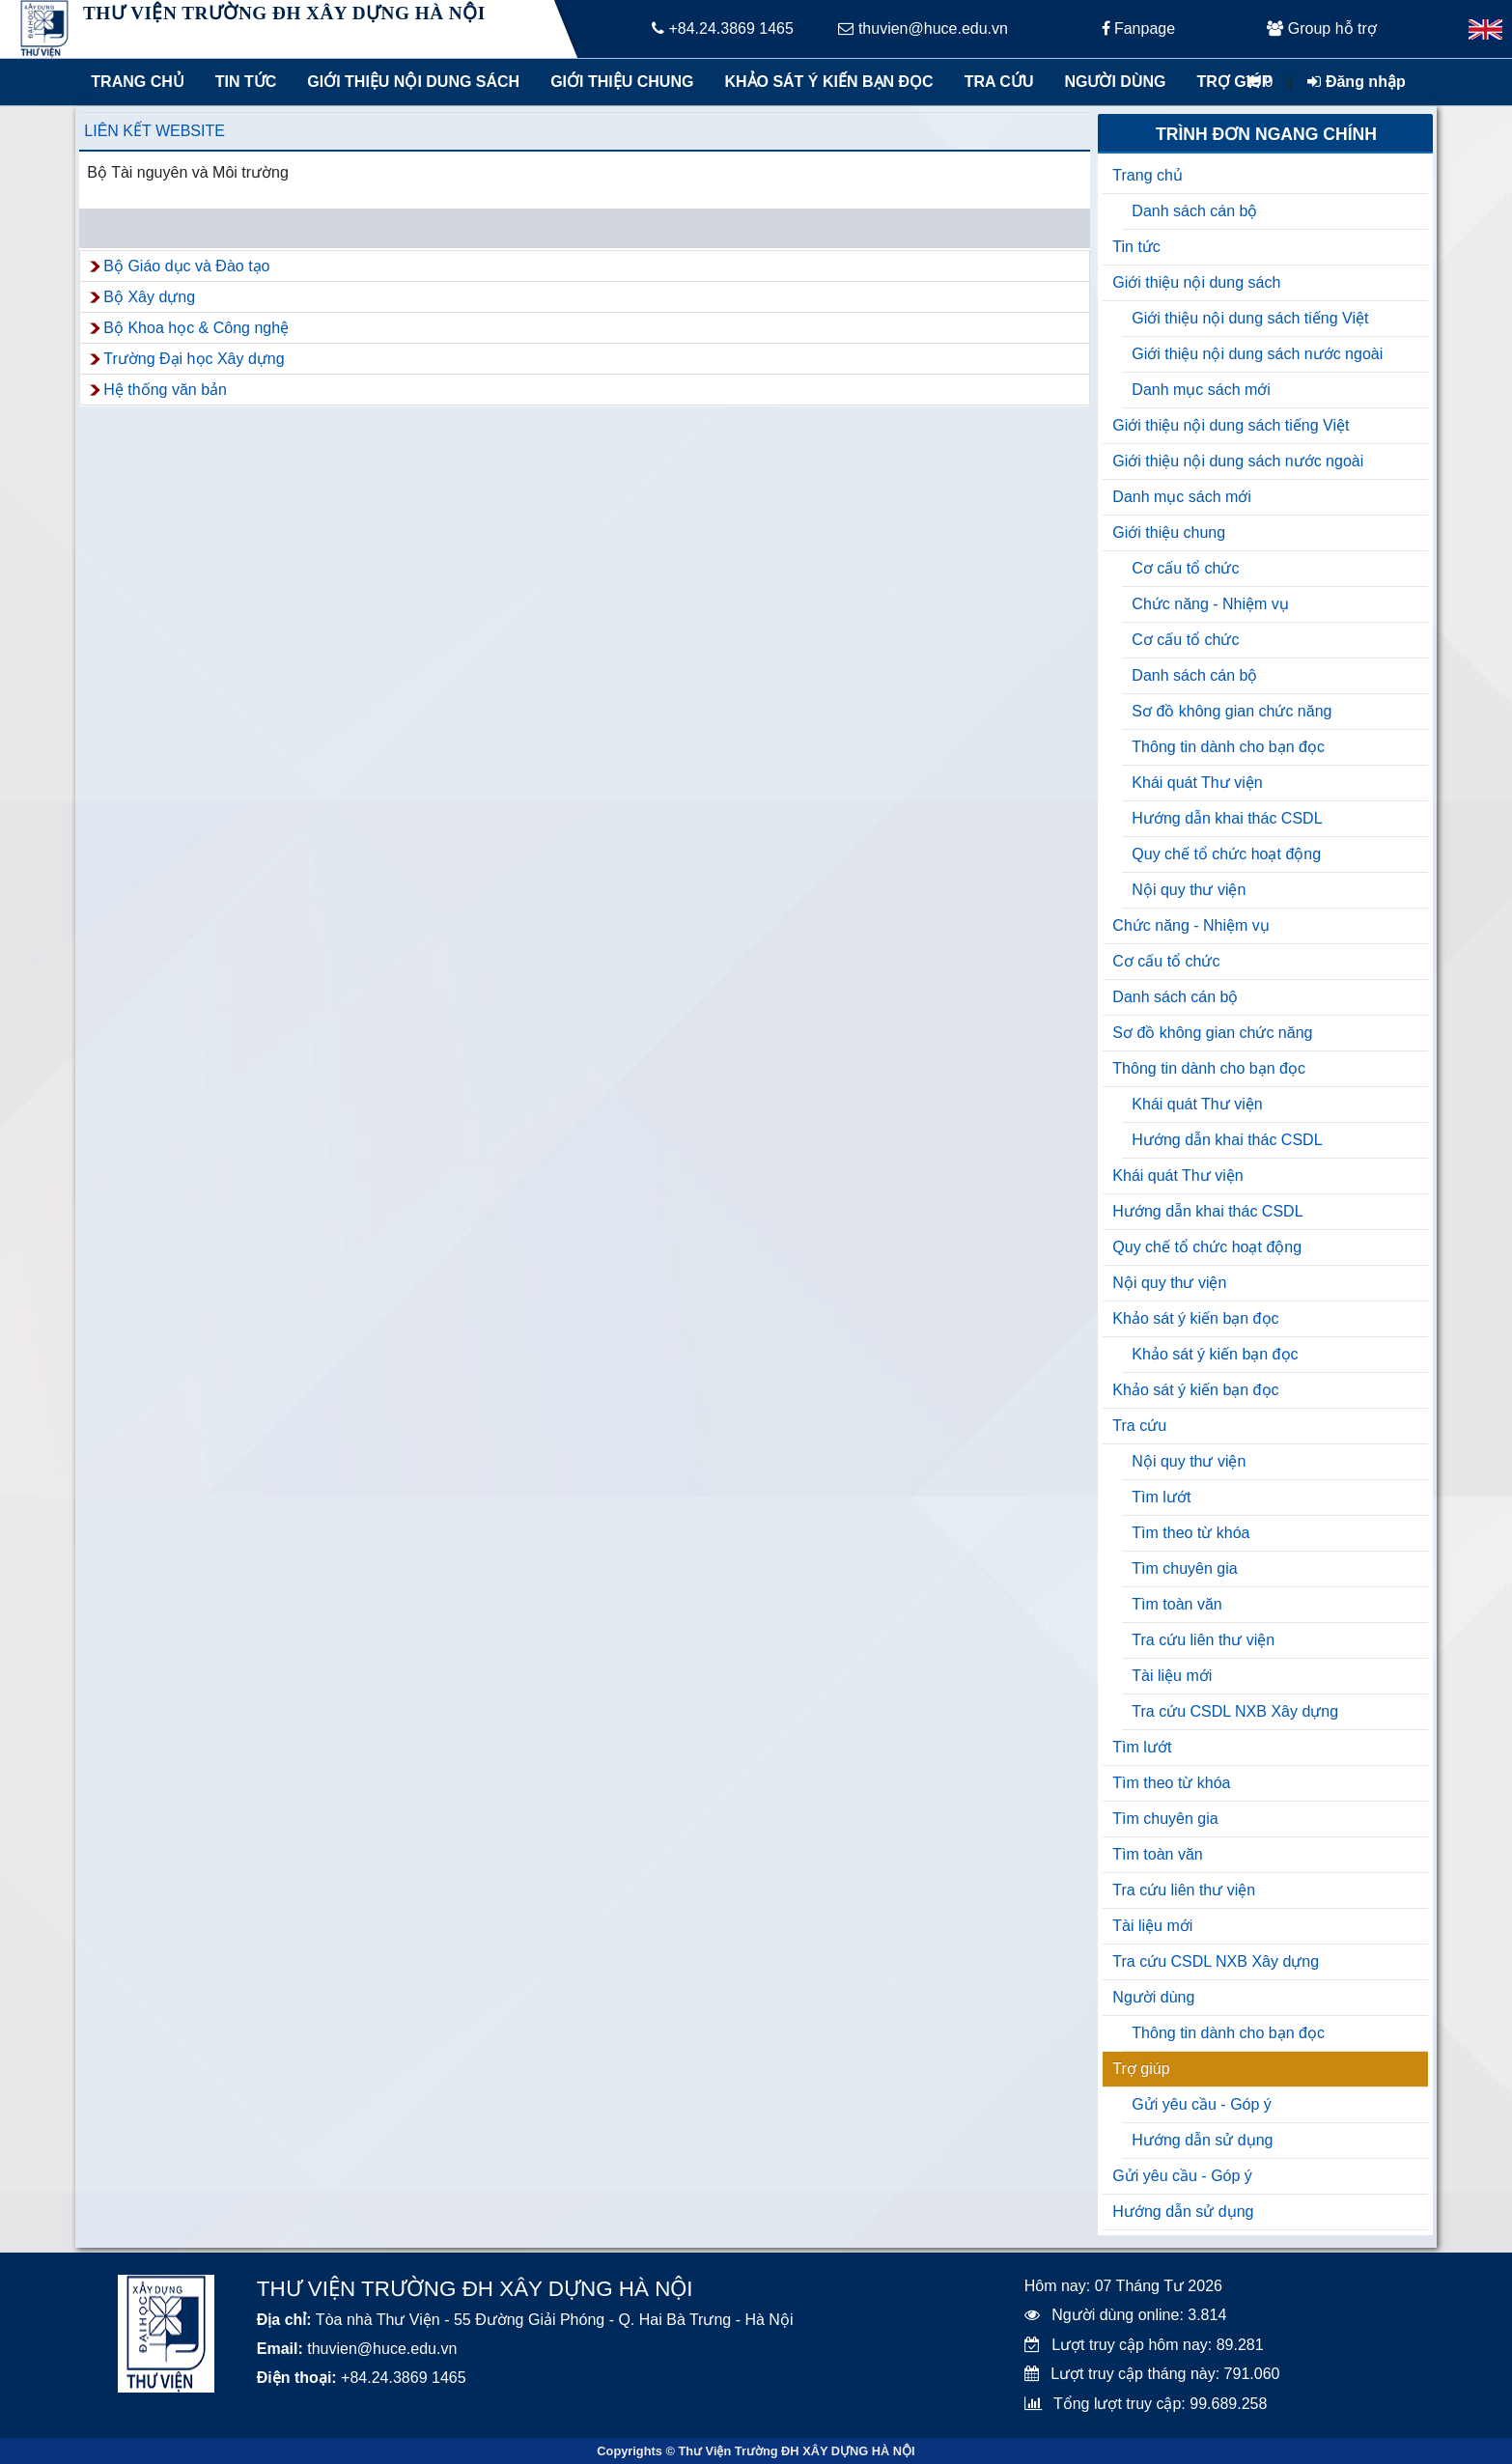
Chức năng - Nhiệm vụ (1210, 604)
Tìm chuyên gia (1184, 1568)
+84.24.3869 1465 (723, 28)
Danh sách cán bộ (1194, 211)
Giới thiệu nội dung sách (409, 81)
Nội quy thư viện (1189, 890)
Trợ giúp (1234, 81)
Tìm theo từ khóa (1190, 1533)
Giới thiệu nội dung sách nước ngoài (1257, 354)
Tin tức (246, 81)
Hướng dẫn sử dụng (1202, 2140)
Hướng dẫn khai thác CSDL (1227, 818)
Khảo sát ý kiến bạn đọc (824, 81)
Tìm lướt (1161, 1497)
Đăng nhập (1356, 81)
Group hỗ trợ (1321, 28)
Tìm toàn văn (1176, 1604)
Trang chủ (137, 81)
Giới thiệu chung (620, 81)
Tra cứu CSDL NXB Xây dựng (1235, 1711)
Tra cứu (999, 81)
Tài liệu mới (1172, 1675)
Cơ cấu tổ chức (1185, 568)
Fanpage (1139, 28)
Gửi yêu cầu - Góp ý (1202, 2104)
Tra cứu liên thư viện (1203, 1640)
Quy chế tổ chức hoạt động (1226, 854)
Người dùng (1114, 81)
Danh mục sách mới (1201, 389)
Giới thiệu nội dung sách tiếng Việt (1250, 318)
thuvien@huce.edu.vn (922, 28)
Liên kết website (154, 131)
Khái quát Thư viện (1197, 782)
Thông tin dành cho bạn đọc (1228, 747)
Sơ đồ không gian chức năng (1231, 711)
